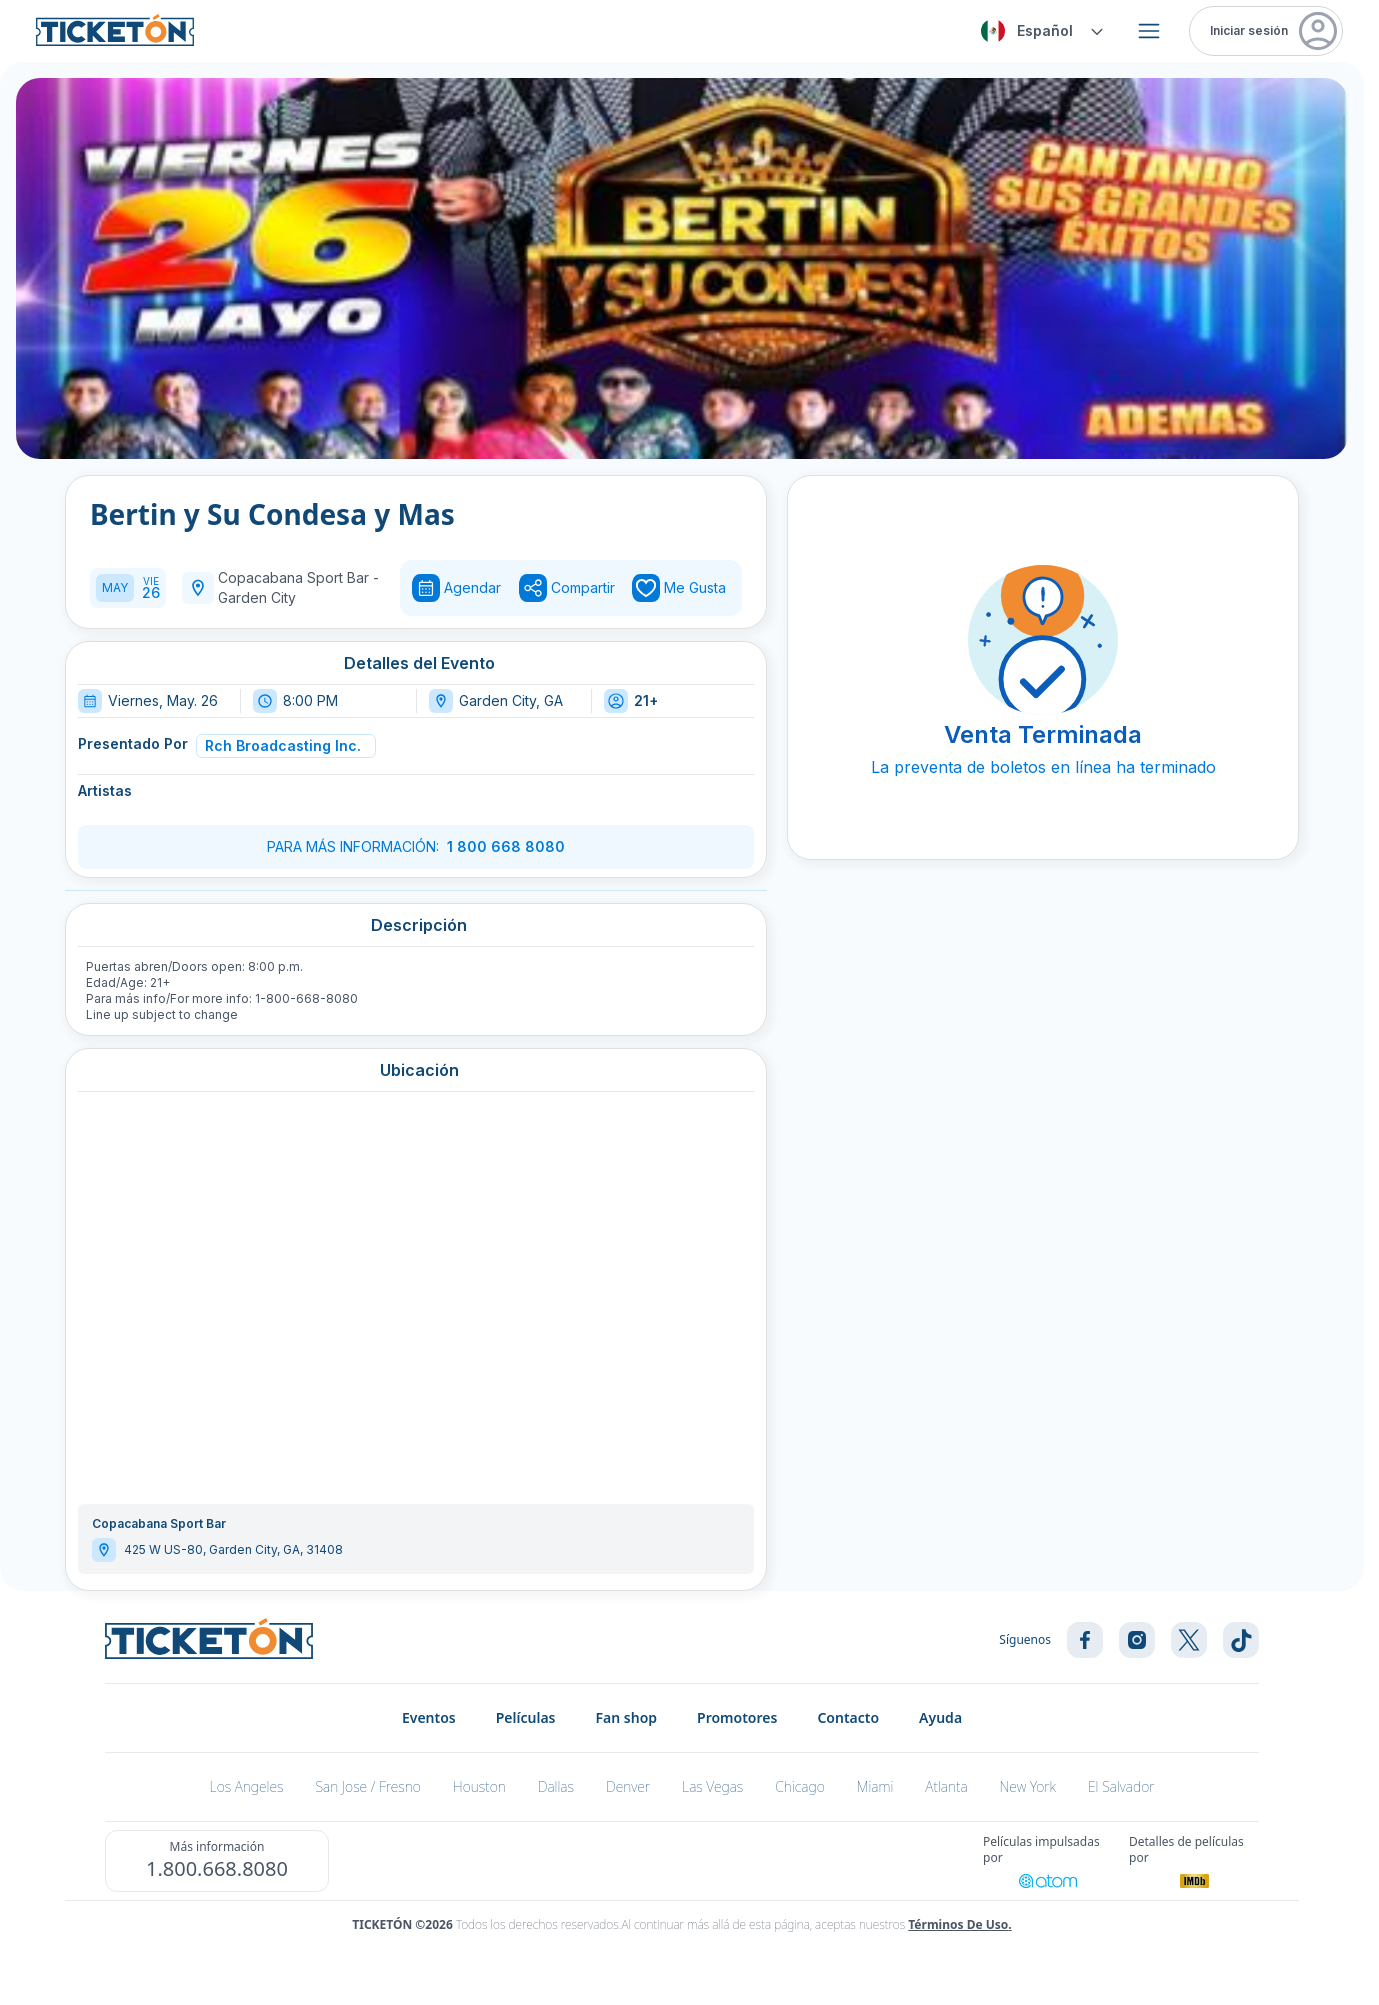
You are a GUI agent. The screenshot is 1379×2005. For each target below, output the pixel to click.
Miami (875, 1786)
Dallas (556, 1786)
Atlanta (946, 1786)
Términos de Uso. (959, 1924)
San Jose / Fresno (367, 1786)
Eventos (429, 1717)
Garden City (257, 597)
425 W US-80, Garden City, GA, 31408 (233, 1549)
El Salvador (1121, 1786)
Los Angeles (247, 1786)
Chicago (800, 1786)
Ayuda (940, 1717)
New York (1028, 1786)
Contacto (848, 1717)
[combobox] (1039, 31)
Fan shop (627, 1717)
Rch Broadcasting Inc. (283, 745)
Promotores (737, 1717)
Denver (628, 1786)
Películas (526, 1717)
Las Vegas (712, 1786)
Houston (479, 1786)
